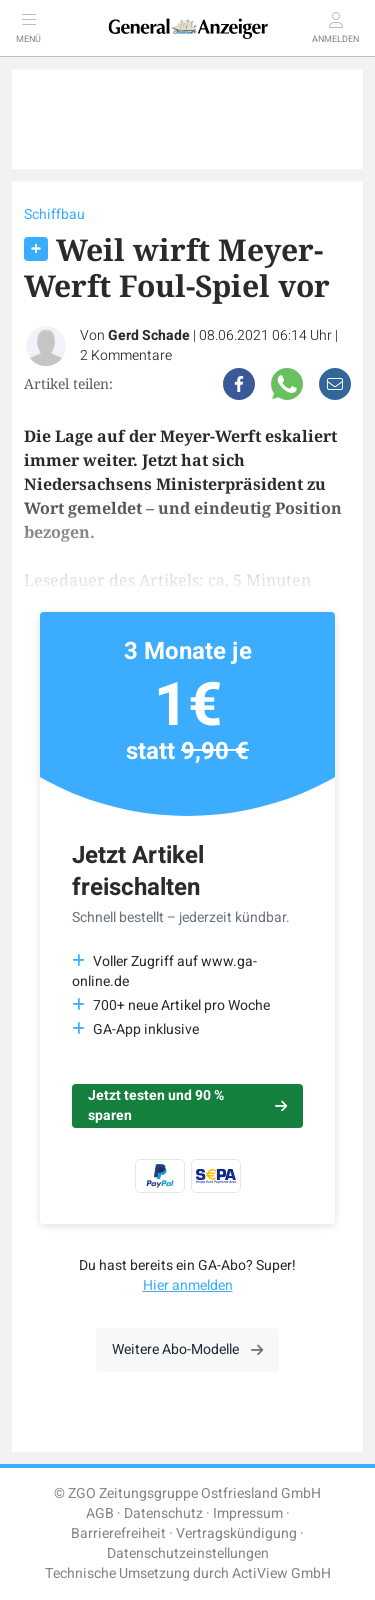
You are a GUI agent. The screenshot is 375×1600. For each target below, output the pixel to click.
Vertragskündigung (236, 1533)
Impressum (248, 1513)
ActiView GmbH (281, 1573)
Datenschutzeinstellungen (188, 1553)
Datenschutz (163, 1513)
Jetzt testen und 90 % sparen (187, 1105)
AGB (100, 1513)
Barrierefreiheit (118, 1533)
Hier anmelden (188, 1285)
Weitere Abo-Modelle (187, 1349)
